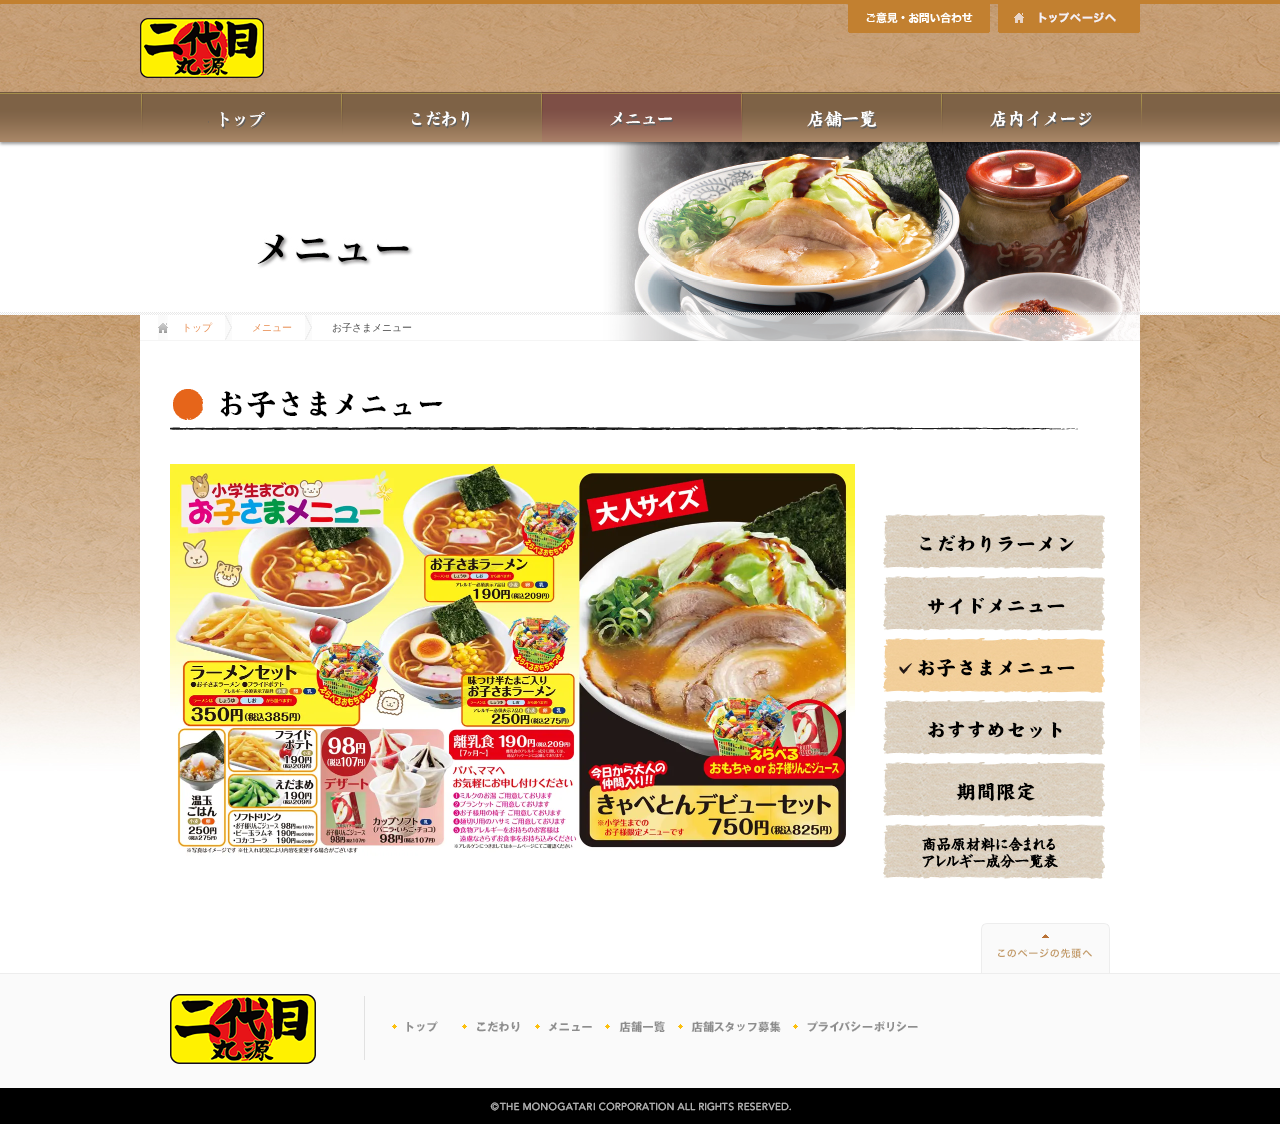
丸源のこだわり (442, 117)
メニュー (642, 117)
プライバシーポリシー (857, 1028)
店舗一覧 (842, 117)
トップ (241, 117)
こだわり (498, 1028)
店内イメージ (1042, 117)
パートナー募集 (732, 1028)
